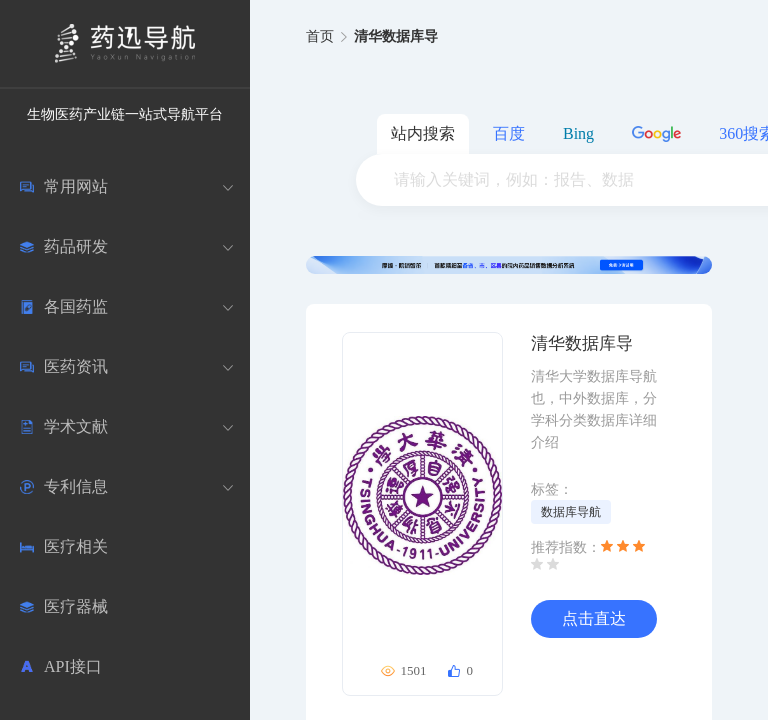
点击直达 (594, 618)
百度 (509, 133)
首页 (320, 36)
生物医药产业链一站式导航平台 (125, 114)
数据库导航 (571, 512)
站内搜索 (423, 133)
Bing (578, 133)
